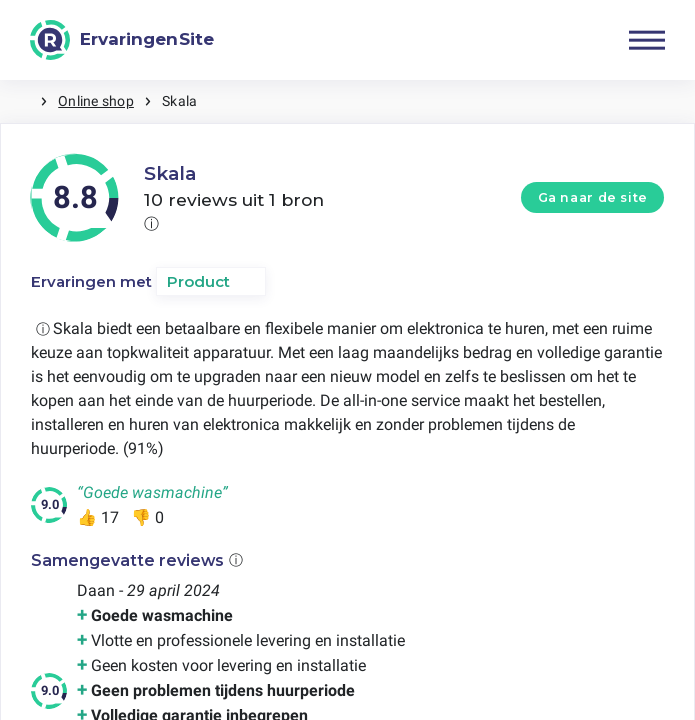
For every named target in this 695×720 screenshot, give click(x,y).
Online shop (96, 101)
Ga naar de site (593, 197)
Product (198, 281)
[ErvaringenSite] (122, 40)
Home (20, 101)
